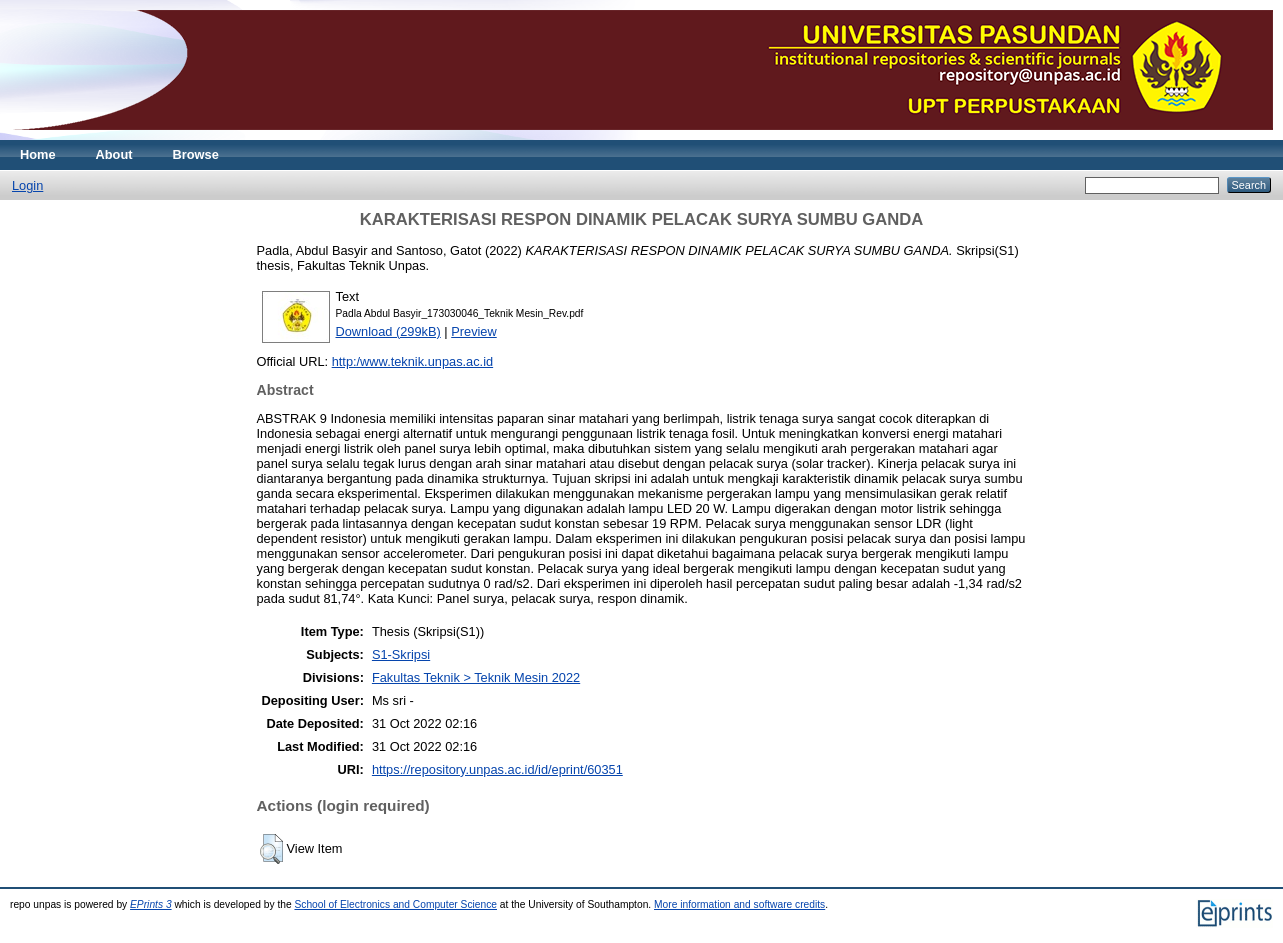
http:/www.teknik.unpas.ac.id (412, 361)
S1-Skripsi (401, 654)
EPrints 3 (151, 904)
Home (38, 154)
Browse (196, 154)
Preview (474, 331)
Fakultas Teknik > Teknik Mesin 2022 (476, 677)
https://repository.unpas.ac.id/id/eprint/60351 (497, 769)
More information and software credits (739, 904)
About (114, 154)
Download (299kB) (388, 331)
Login (27, 185)
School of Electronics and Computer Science (395, 904)
